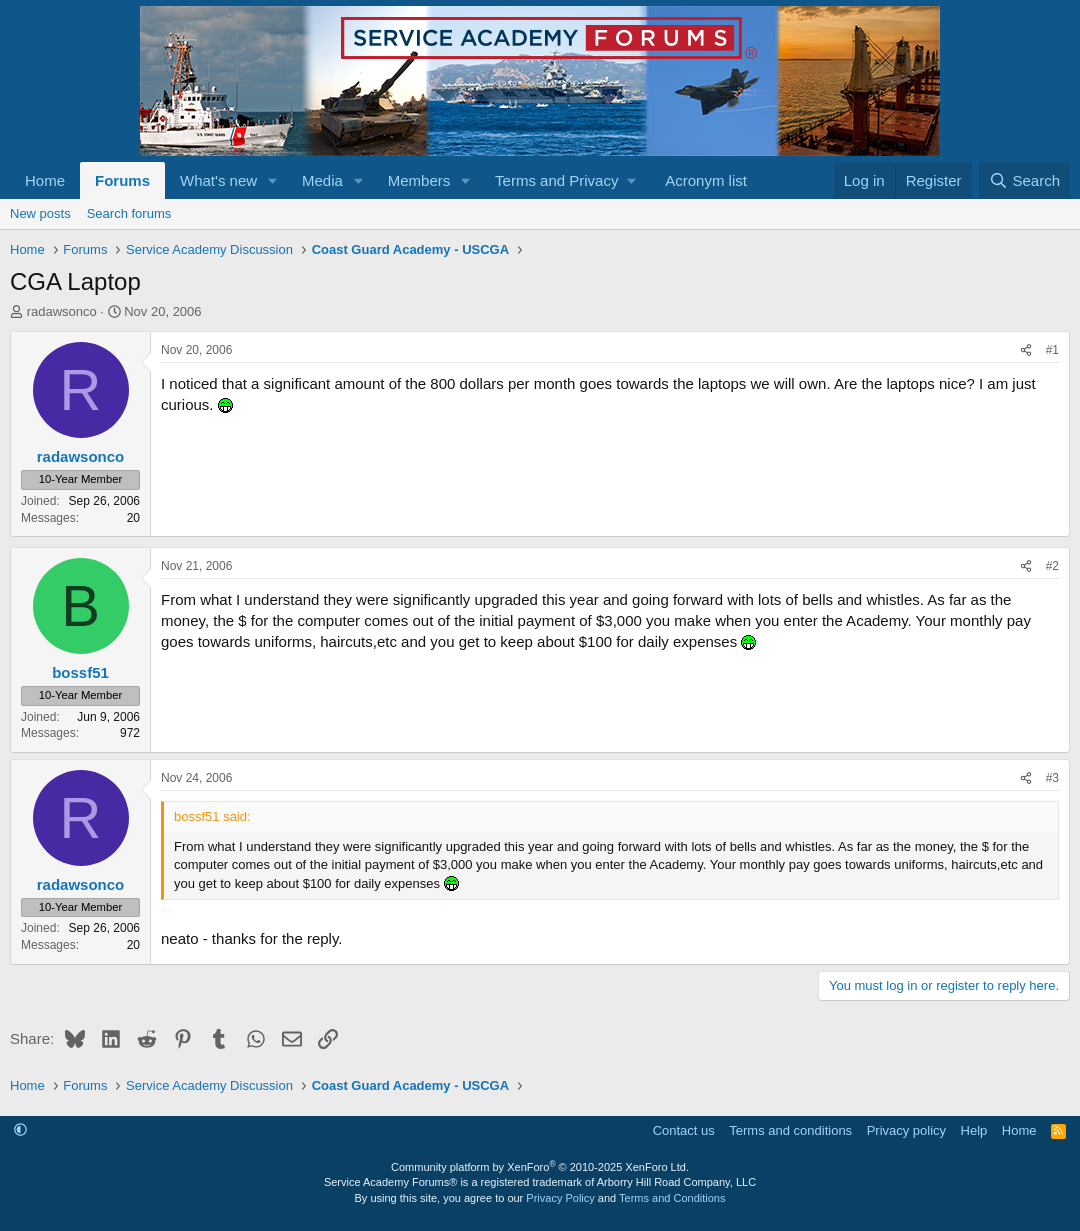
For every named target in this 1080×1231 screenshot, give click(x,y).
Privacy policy (906, 1130)
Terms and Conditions (672, 1198)
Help (974, 1130)
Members (419, 180)
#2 (1052, 566)
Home (45, 180)
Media (322, 180)
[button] (273, 180)
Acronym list (706, 180)
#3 (1052, 778)
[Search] (1024, 180)
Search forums (129, 213)
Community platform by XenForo (540, 1167)
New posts (40, 213)
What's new (218, 180)
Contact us (684, 1130)
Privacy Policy (560, 1198)
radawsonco (62, 311)
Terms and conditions (790, 1130)
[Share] (1026, 350)
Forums (122, 180)
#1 (1052, 350)
